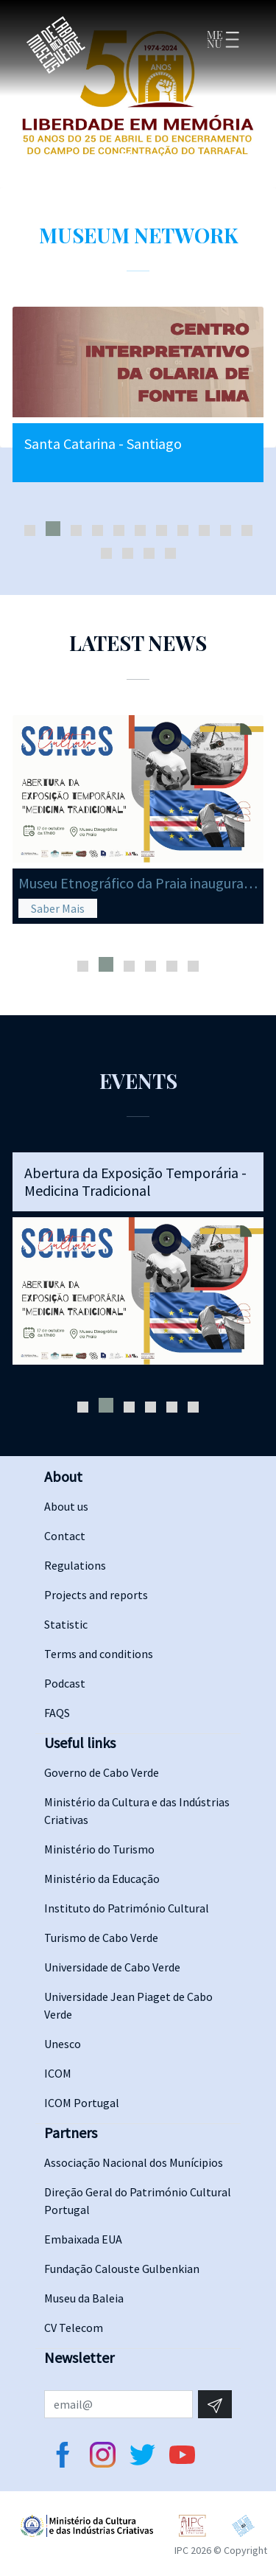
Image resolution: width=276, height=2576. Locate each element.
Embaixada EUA (83, 2239)
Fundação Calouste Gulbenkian (121, 2268)
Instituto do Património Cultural (126, 1908)
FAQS (57, 1712)
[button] (29, 530)
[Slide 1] (123, 160)
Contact (64, 1535)
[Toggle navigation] (222, 45)
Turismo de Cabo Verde (101, 1937)
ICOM (57, 2073)
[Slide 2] (140, 159)
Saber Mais (58, 908)
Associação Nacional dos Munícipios (133, 2162)
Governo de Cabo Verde (101, 1772)
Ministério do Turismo (99, 1849)
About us (66, 1506)
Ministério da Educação (102, 1878)
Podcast (64, 1683)
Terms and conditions (98, 1653)
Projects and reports (96, 1594)
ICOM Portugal (81, 2102)
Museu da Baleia (84, 2298)
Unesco (62, 2043)
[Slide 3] (155, 159)
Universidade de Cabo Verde (112, 1967)
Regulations (75, 1565)
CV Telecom (73, 2327)
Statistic (66, 1624)
